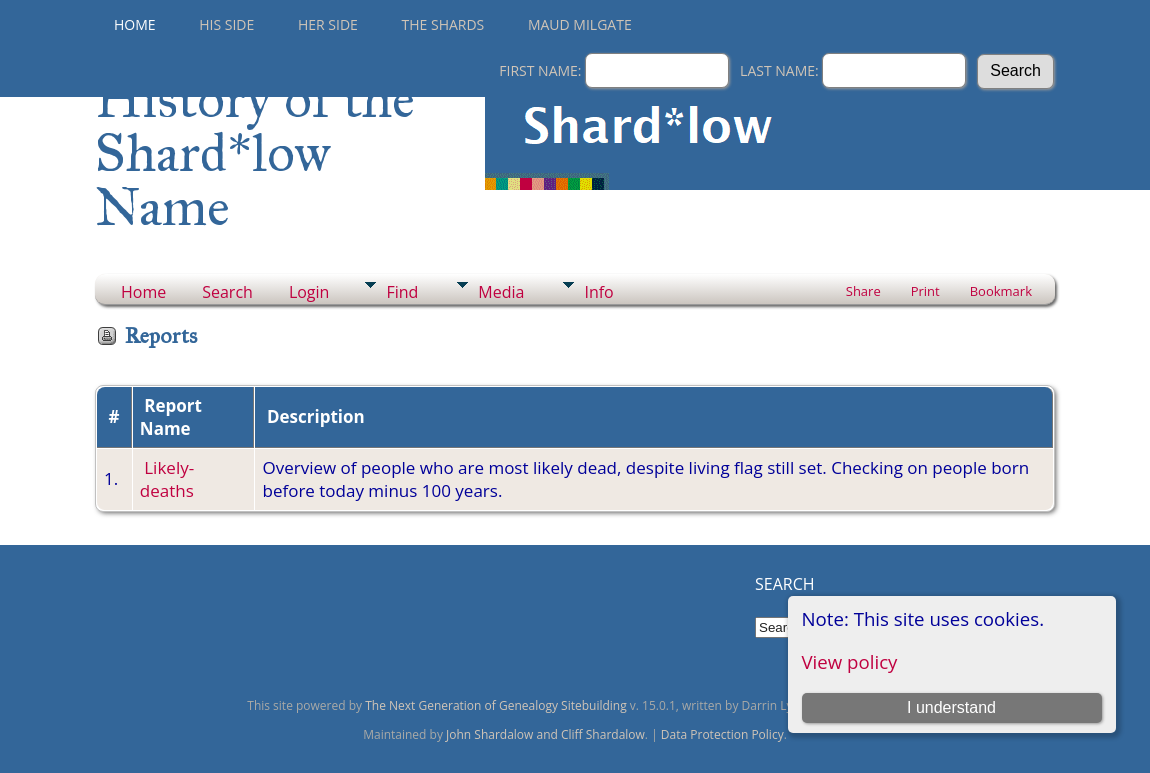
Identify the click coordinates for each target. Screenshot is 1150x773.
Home (135, 24)
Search (227, 292)
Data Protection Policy (722, 734)
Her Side (328, 24)
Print (925, 291)
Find (402, 292)
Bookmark (1001, 291)
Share (863, 291)
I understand (951, 707)
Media (501, 292)
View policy (850, 661)
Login (309, 292)
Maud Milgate (580, 24)
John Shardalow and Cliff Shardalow (545, 734)
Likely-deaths (167, 479)
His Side (226, 24)
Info (598, 292)
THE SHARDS (443, 24)
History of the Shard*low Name (255, 153)
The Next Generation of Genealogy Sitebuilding (496, 705)
